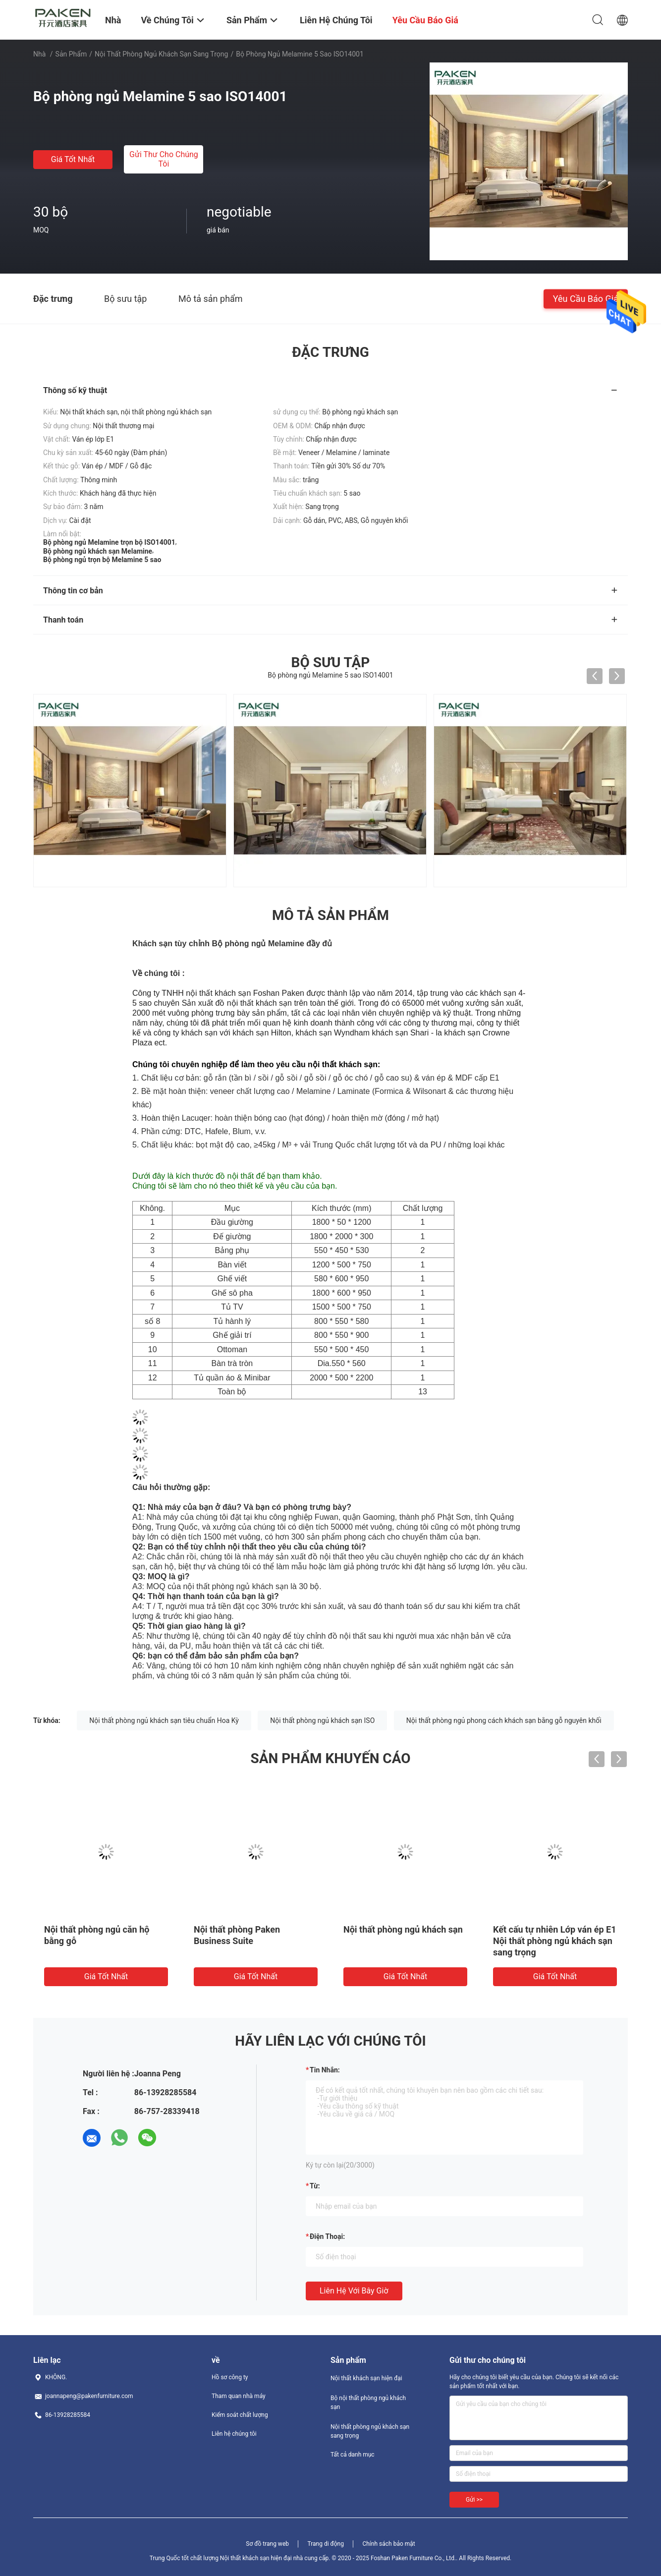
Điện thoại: (327, 2236)
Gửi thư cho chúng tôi (163, 159)
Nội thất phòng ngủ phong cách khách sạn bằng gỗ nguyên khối (504, 1720)
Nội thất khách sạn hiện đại (366, 2378)
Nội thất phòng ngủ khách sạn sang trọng (161, 54)
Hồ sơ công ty (230, 2377)
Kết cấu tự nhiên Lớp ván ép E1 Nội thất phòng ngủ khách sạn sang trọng (554, 1940)
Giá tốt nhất (73, 159)
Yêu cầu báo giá (585, 298)
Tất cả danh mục (352, 2454)
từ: (315, 2186)
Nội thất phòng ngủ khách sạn (403, 1929)
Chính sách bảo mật (388, 2543)
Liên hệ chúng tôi (234, 2433)
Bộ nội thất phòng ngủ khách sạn (368, 2402)
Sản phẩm (71, 54)
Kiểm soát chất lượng (240, 2414)
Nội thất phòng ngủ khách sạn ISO (322, 1720)
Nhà (39, 54)
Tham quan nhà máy (239, 2396)
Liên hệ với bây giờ (354, 2290)
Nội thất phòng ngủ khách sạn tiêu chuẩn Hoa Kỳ (164, 1720)
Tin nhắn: (325, 2070)
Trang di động (325, 2543)
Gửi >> (474, 2499)
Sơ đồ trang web (267, 2543)
